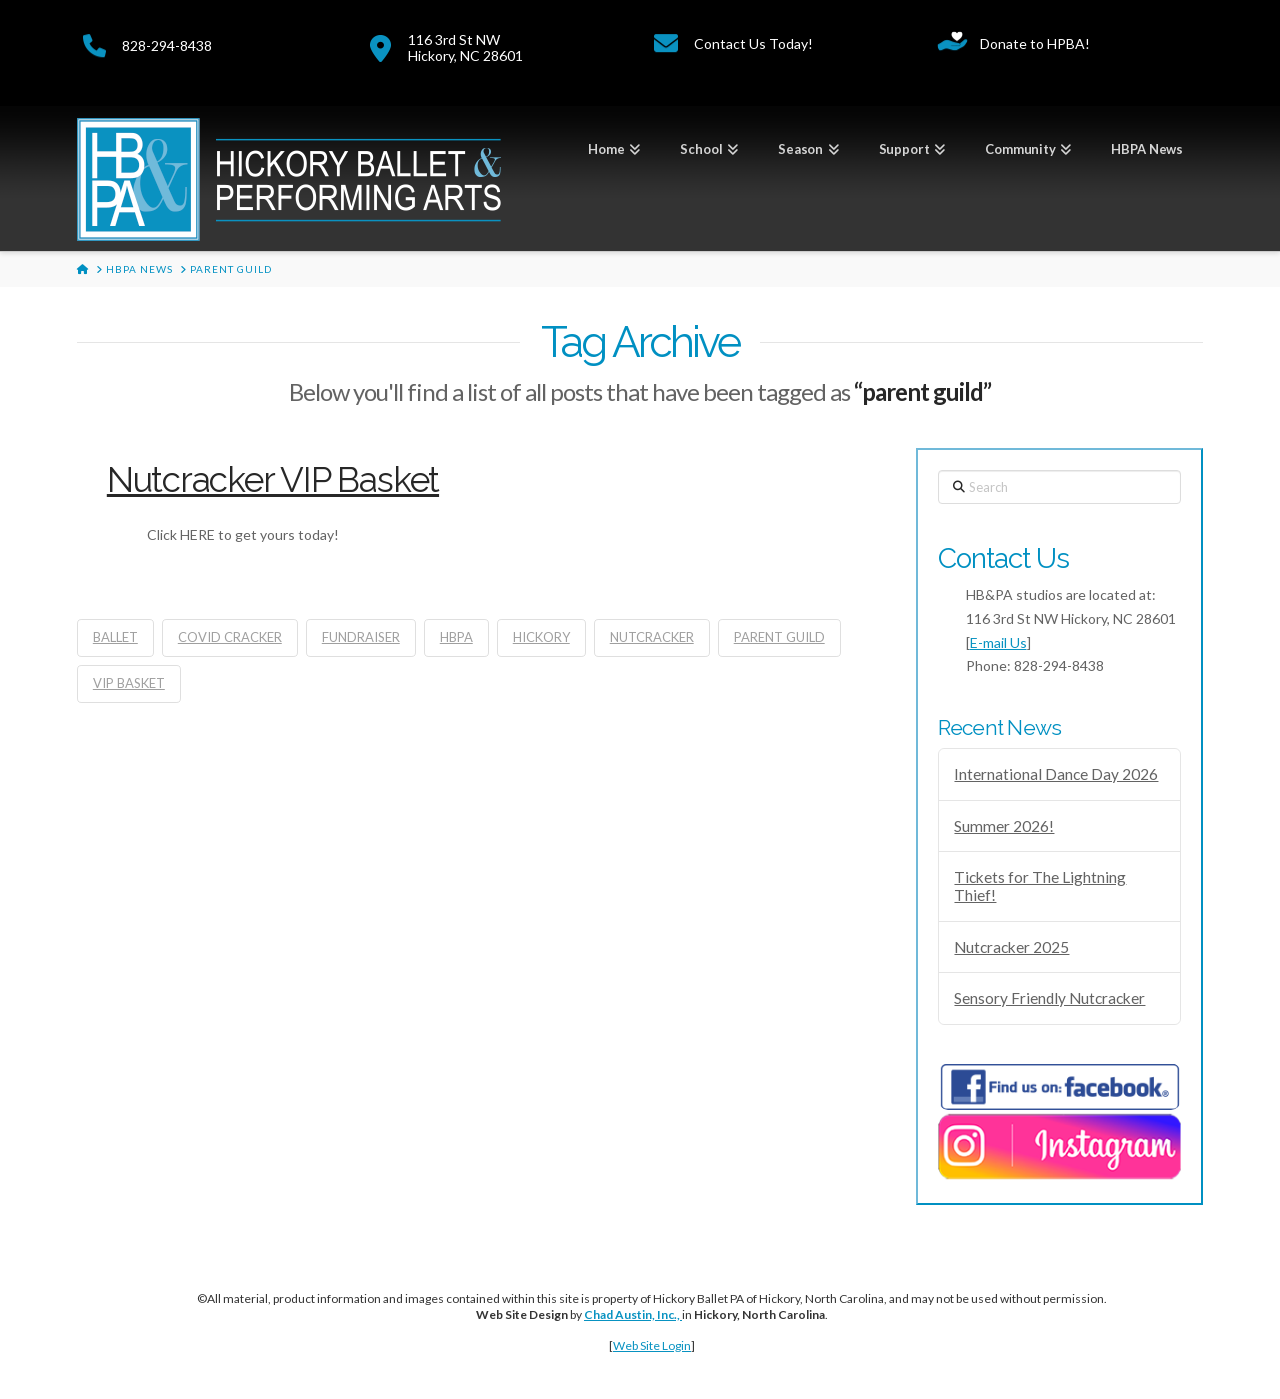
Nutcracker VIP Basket (273, 479)
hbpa (456, 637)
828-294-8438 (167, 45)
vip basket (129, 683)
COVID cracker (230, 637)
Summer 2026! (1004, 826)
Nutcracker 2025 (1011, 947)
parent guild (779, 637)
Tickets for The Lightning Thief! (1040, 886)
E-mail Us (998, 642)
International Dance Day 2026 (1056, 774)
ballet (115, 637)
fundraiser (361, 637)
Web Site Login (652, 1345)
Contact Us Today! (753, 43)
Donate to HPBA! (1035, 43)
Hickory (541, 637)
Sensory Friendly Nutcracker (1049, 998)
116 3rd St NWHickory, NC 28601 (465, 47)
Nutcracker (652, 637)
